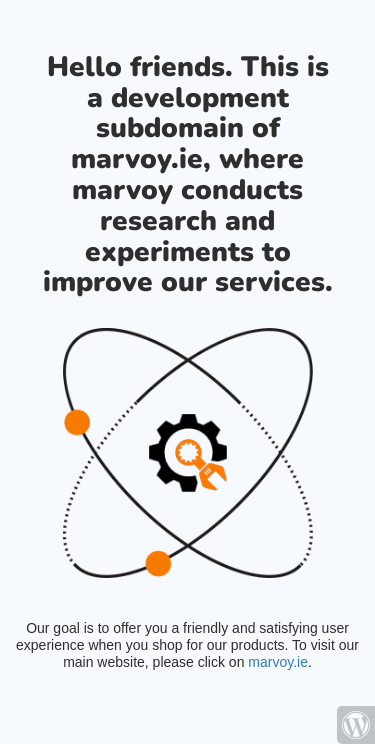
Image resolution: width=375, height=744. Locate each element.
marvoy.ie (278, 662)
